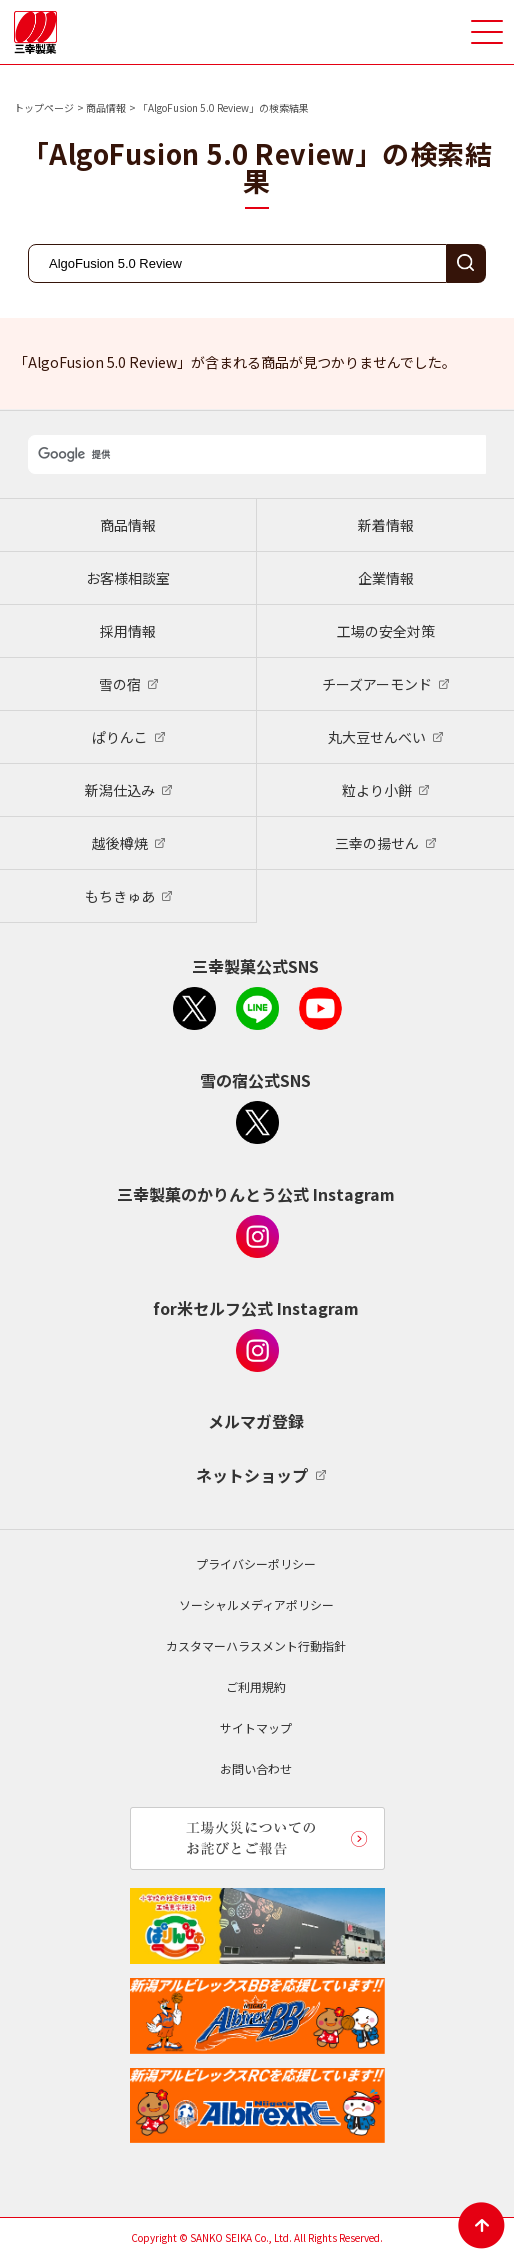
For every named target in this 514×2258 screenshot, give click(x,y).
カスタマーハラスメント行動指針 (256, 1645)
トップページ (44, 107)
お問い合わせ (256, 1768)
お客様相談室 (128, 578)
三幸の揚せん (377, 843)
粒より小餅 (377, 790)
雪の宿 (120, 684)
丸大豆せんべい (377, 737)
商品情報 (106, 107)
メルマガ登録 (256, 1421)
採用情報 (128, 631)
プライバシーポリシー (256, 1563)
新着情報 (386, 525)
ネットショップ (252, 1475)
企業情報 (386, 578)
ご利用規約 (256, 1686)
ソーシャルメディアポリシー (256, 1604)
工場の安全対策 (386, 631)
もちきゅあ (120, 896)
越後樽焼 (120, 843)
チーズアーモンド (377, 684)
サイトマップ (256, 1727)
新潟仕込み (120, 790)
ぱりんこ (120, 737)
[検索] (257, 454)
